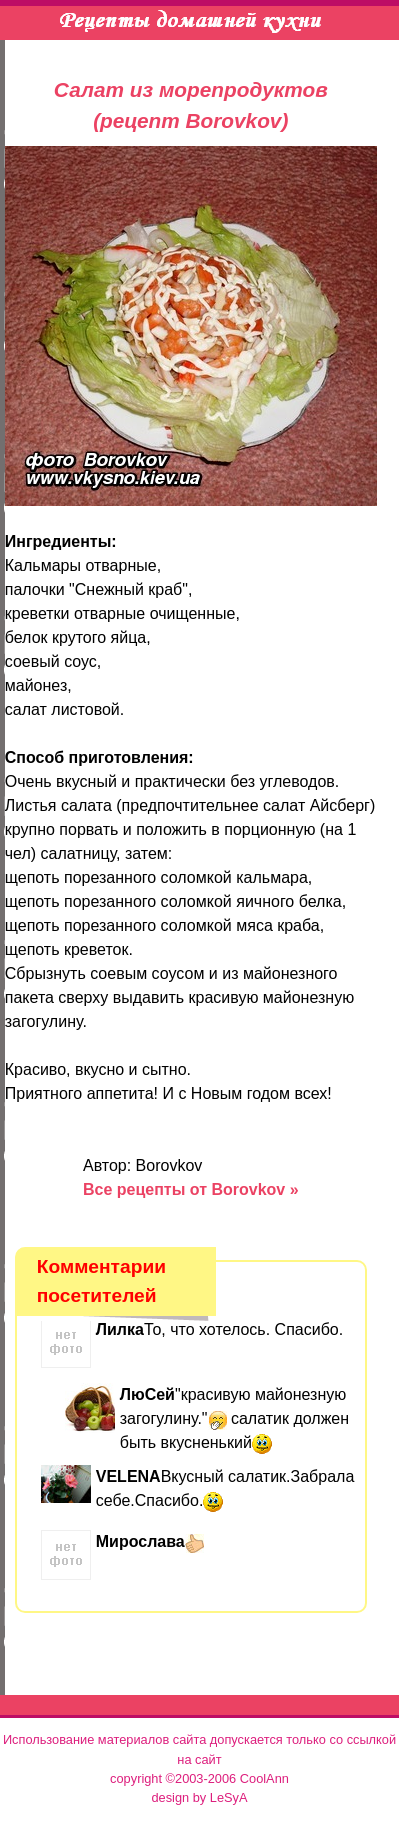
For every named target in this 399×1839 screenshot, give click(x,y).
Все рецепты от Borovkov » (191, 1189)
